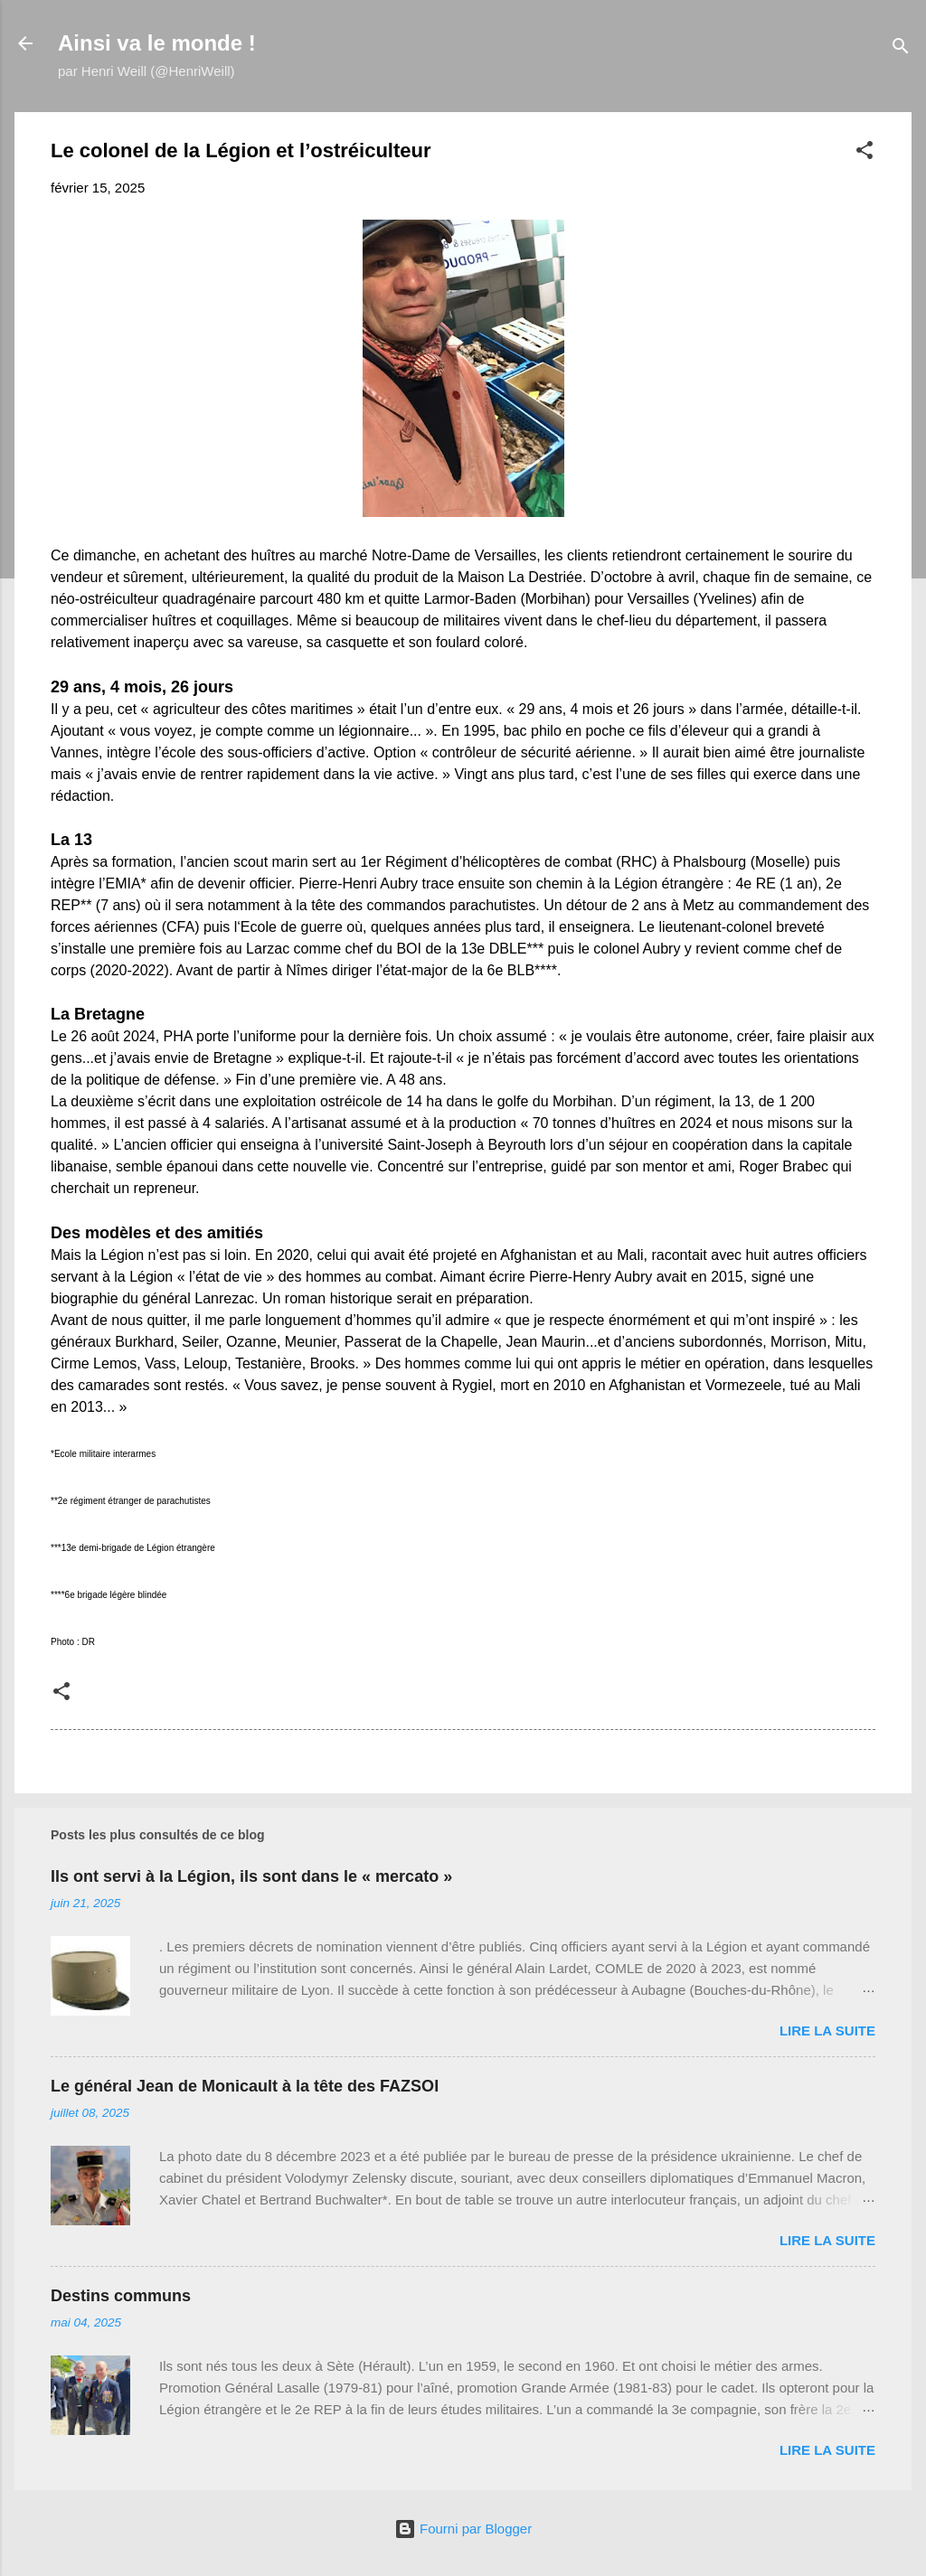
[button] (864, 153)
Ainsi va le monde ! (157, 43)
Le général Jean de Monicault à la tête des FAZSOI (245, 2086)
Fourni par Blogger (463, 2528)
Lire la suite (827, 2030)
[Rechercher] (901, 49)
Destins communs (121, 2296)
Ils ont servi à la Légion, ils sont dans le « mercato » (251, 1876)
